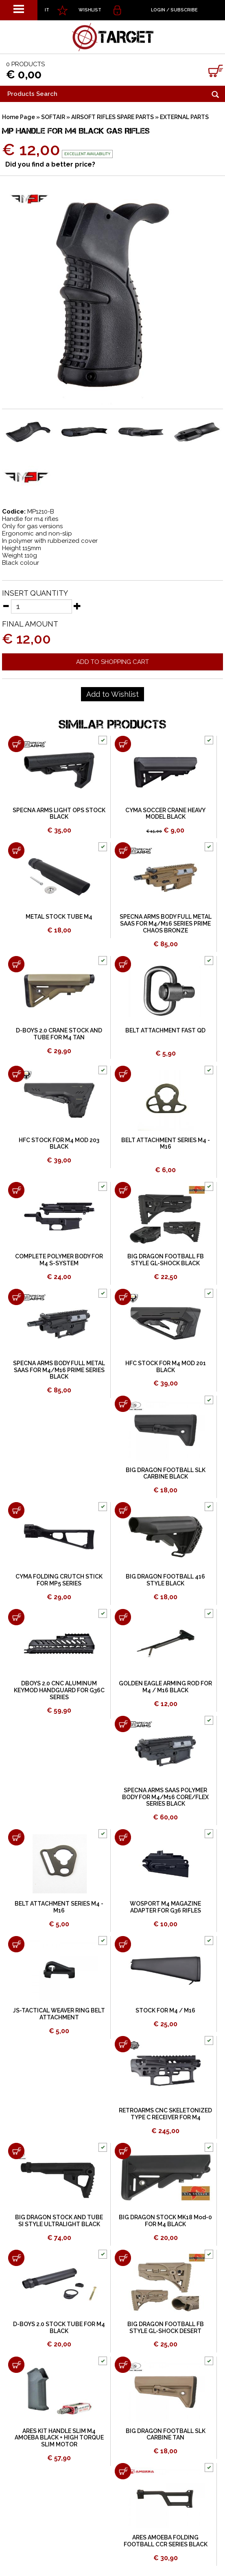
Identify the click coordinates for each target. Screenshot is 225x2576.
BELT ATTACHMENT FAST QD (165, 1030)
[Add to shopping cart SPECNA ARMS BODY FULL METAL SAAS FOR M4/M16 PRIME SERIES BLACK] (16, 1297)
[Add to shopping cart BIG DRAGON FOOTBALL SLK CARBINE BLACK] (123, 1404)
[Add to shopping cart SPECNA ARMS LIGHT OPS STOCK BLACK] (16, 744)
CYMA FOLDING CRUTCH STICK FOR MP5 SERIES (59, 1580)
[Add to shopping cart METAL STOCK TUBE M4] (16, 850)
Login (158, 10)
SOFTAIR (53, 117)
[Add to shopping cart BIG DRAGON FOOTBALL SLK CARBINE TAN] (123, 2365)
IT (47, 10)
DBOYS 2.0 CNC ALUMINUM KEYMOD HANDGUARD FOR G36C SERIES (59, 1690)
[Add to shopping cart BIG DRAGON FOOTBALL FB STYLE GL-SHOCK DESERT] (123, 2258)
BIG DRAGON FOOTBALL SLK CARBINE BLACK (165, 1473)
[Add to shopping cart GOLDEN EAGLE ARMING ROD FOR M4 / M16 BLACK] (123, 1617)
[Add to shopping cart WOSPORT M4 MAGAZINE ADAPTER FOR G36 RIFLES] (123, 1837)
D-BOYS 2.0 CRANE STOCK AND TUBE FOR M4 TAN (59, 1034)
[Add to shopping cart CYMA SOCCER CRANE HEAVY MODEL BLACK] (123, 744)
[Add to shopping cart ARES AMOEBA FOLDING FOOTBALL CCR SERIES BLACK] (123, 2471)
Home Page (18, 117)
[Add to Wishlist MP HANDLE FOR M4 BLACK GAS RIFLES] (112, 694)
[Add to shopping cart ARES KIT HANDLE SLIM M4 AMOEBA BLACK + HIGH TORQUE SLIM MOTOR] (16, 2365)
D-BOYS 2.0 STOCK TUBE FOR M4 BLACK (59, 2327)
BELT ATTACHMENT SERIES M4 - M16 (165, 1143)
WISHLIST (90, 10)
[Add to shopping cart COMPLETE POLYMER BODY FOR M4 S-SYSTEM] (16, 1190)
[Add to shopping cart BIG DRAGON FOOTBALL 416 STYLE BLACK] (123, 1510)
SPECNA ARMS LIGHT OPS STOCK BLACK (59, 813)
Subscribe (184, 10)
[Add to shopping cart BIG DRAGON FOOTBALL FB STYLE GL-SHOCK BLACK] (123, 1190)
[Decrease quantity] (5, 605)
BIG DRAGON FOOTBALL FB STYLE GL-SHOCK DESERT (165, 2327)
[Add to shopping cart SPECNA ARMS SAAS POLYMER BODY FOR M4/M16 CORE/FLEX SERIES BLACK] (123, 1724)
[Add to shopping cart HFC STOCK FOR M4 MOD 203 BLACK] (16, 1074)
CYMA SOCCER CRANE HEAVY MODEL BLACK (165, 813)
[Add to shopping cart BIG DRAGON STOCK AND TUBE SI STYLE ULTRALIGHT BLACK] (16, 2151)
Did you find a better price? (50, 164)
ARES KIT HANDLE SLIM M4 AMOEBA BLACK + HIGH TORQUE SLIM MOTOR (59, 2438)
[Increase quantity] (77, 605)
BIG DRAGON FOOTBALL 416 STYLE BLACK (165, 1580)
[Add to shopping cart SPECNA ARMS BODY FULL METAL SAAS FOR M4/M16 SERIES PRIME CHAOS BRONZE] (123, 850)
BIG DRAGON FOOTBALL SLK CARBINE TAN (165, 2434)
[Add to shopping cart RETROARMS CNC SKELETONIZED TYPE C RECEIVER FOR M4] (123, 2044)
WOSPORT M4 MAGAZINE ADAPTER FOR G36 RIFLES (165, 1907)
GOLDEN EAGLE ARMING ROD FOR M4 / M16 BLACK (165, 1686)
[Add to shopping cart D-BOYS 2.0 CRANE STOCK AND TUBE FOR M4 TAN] (16, 964)
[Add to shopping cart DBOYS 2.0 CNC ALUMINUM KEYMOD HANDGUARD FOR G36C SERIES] (16, 1617)
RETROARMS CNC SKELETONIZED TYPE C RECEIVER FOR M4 (165, 2114)
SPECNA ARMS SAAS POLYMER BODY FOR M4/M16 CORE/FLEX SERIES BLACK (165, 1797)
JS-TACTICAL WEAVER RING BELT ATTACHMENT (59, 2014)
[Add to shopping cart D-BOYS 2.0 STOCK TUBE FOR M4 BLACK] (16, 2258)
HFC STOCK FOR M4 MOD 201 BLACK (165, 1366)
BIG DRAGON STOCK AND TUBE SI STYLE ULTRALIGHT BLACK (59, 2220)
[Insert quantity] (41, 606)
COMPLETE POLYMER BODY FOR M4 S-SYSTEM (59, 1259)
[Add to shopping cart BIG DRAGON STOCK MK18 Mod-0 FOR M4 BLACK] (123, 2151)
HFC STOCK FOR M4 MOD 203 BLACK (59, 1143)
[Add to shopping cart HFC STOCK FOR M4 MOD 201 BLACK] (123, 1297)
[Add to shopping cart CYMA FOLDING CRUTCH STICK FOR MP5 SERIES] (16, 1510)
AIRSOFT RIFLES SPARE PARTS (112, 117)
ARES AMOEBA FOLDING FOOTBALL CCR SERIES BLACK (166, 2541)
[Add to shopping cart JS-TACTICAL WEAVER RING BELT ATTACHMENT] (16, 1944)
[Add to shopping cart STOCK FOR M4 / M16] (123, 1944)
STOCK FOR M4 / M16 (165, 2010)
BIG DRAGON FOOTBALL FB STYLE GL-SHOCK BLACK (165, 1259)
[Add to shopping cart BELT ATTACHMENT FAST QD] (123, 964)
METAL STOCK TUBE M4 (59, 916)
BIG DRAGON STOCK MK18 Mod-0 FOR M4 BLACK (165, 2220)
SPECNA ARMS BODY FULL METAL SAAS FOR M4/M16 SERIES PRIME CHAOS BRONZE (166, 923)
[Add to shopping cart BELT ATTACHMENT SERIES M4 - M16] (123, 1074)
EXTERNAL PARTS (184, 117)
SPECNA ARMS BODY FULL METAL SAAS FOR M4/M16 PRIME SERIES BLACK (59, 1370)
